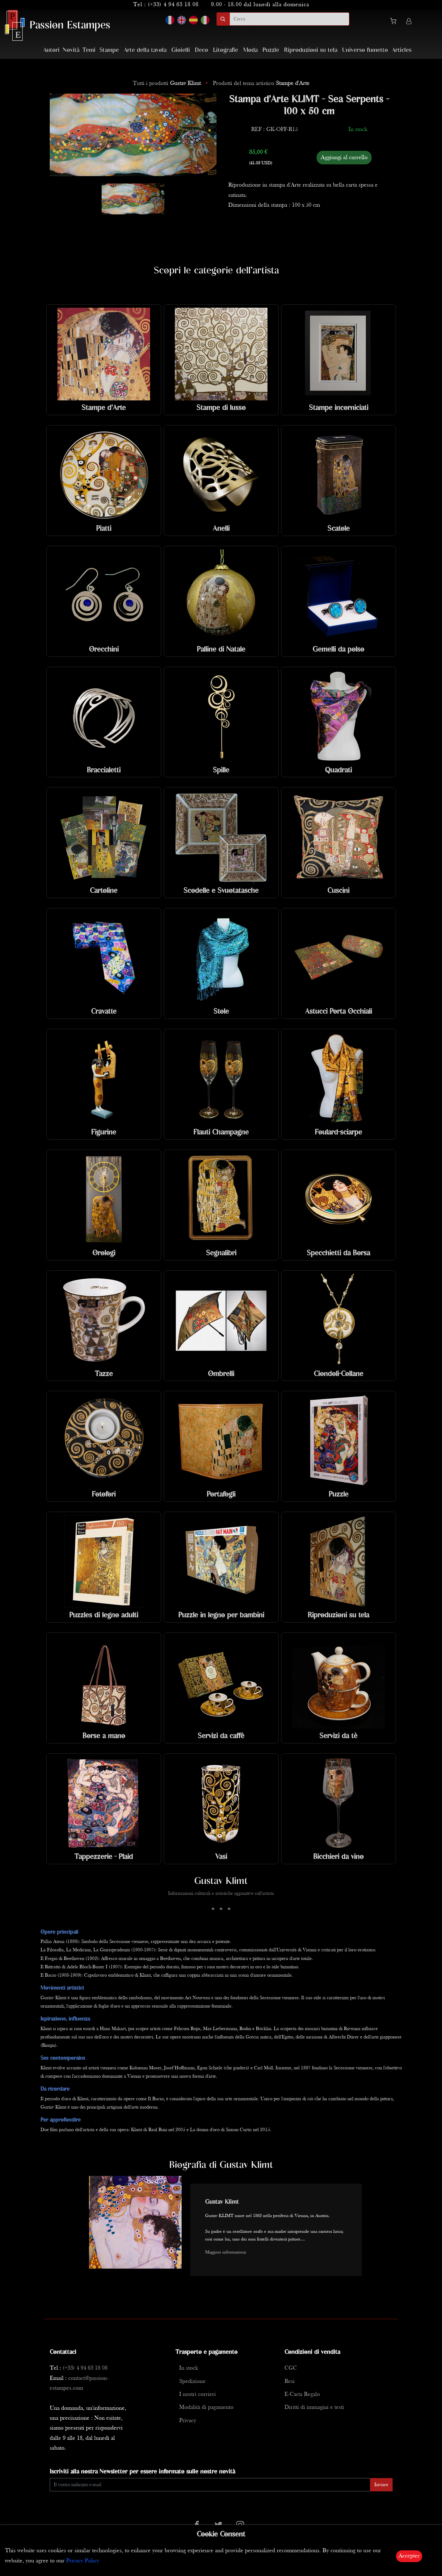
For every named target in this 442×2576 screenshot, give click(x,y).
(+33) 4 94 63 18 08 (173, 5)
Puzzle (271, 50)
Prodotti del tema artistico (261, 84)
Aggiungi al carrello (344, 157)
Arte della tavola (145, 50)
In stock (188, 2368)
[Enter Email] (210, 2484)
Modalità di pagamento (206, 2407)
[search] (289, 19)
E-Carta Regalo (302, 2394)
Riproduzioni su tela (310, 50)
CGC (290, 2368)
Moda (250, 50)
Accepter (409, 2556)
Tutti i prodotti (167, 84)
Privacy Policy (82, 2561)
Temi (88, 50)
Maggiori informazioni (225, 2252)
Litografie (225, 50)
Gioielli (180, 50)
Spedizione (192, 2381)
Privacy (187, 2421)
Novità (71, 50)
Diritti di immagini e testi (314, 2407)
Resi (289, 2381)
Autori (51, 50)
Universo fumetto (365, 50)
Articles (401, 50)
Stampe (109, 50)
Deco (201, 50)
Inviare (381, 2484)
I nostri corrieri (197, 2394)
